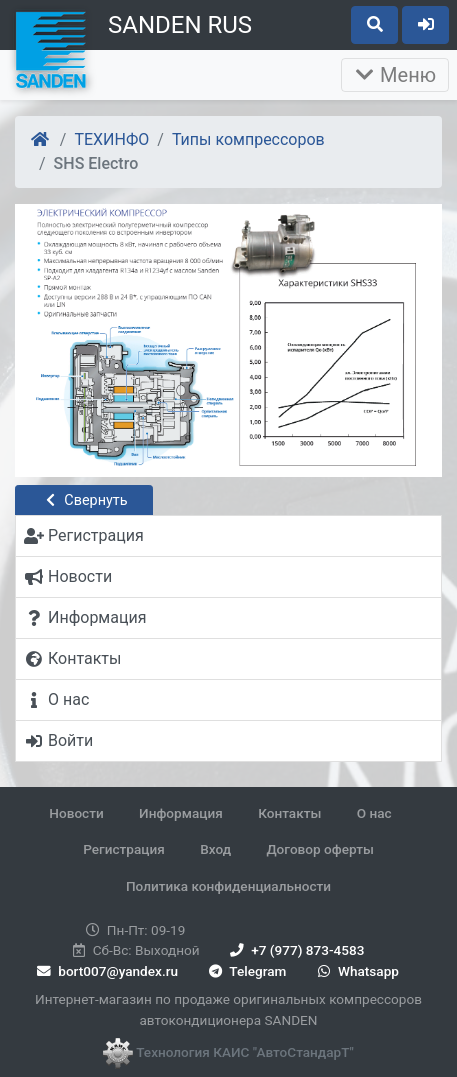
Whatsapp (356, 971)
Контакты (289, 813)
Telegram (245, 971)
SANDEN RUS (180, 25)
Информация (181, 813)
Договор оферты (319, 849)
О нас (374, 813)
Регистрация (124, 849)
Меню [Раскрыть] (395, 75)
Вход (215, 849)
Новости (76, 813)
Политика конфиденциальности (228, 886)
